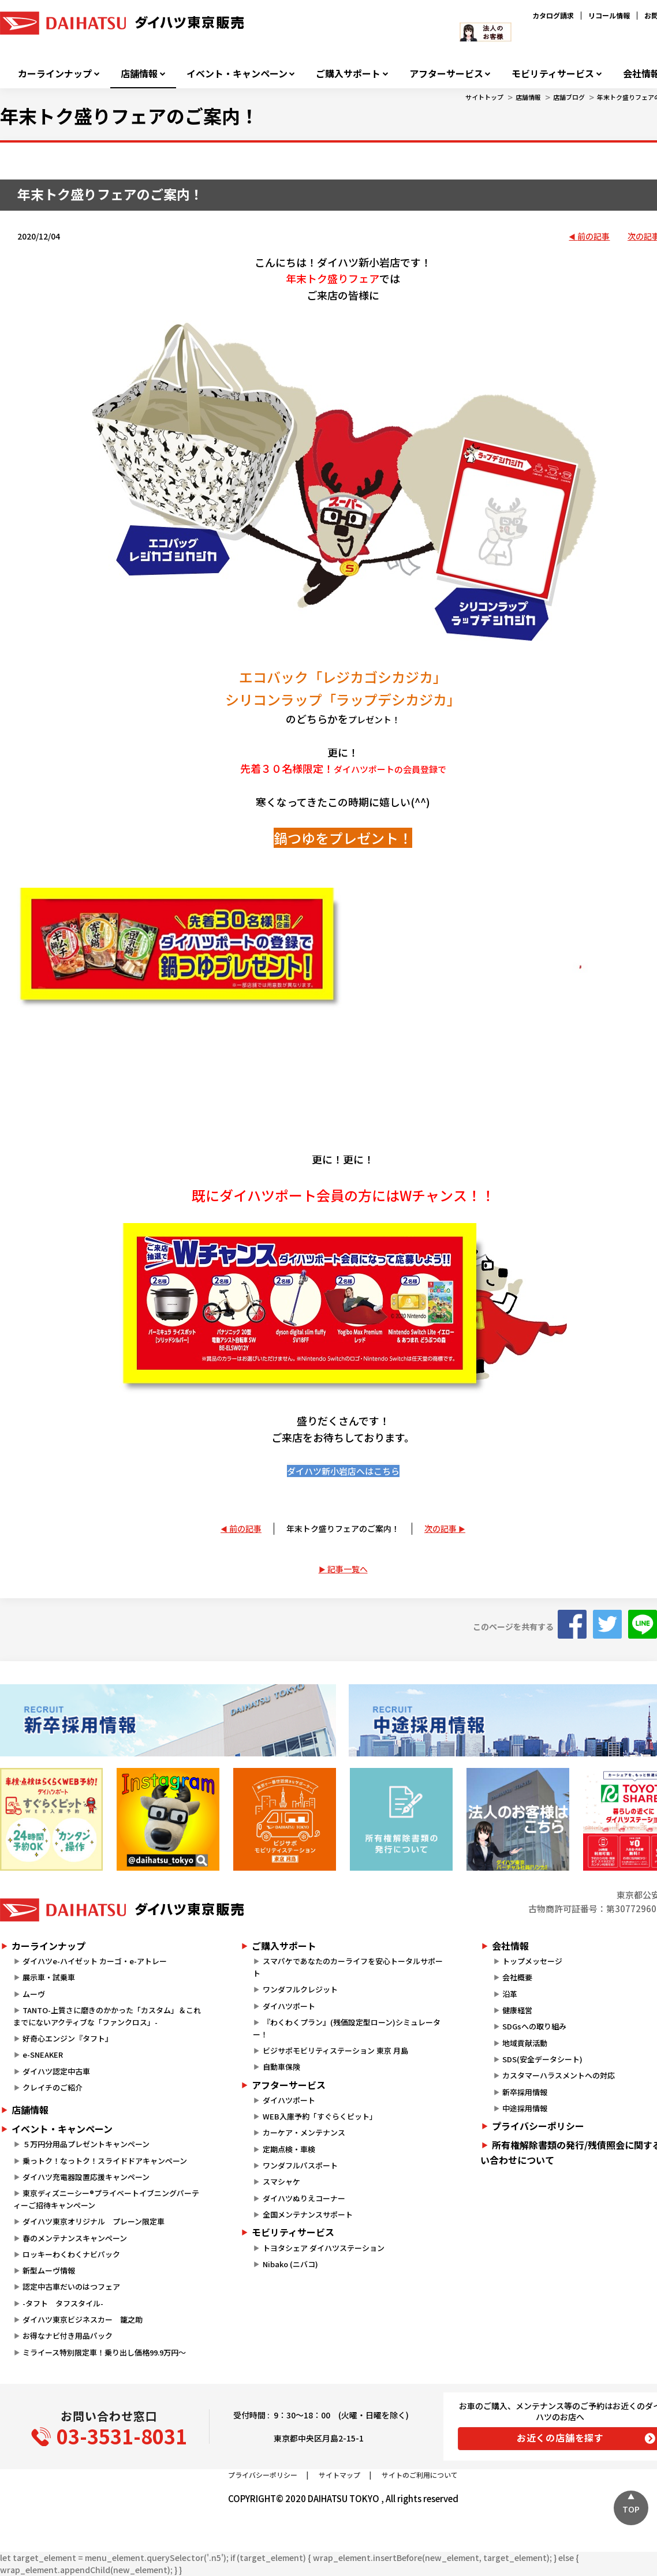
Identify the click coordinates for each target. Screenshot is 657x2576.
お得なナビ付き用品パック (71, 2335)
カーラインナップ (55, 74)
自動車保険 (281, 2066)
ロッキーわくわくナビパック (71, 2254)
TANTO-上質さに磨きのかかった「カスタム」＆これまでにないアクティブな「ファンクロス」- (107, 2016)
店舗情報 (139, 74)
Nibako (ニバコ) (290, 2264)
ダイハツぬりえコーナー (304, 2198)
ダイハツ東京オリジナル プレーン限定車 (94, 2221)
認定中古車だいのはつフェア (71, 2286)
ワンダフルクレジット (300, 1989)
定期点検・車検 (289, 2149)
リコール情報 (609, 15)
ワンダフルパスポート (300, 2165)
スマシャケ (281, 2181)
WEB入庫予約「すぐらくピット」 (320, 2116)
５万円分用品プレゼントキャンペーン (86, 2143)
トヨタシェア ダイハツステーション (324, 2247)
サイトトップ (484, 97)
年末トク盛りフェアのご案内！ (343, 1528)
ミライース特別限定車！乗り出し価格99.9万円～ (104, 2352)
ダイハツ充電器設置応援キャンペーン (86, 2176)
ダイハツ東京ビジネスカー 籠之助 (83, 2319)
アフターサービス (446, 74)
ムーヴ (34, 1993)
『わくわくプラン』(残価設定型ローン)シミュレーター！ (346, 2028)
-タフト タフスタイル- (63, 2303)
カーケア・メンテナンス (304, 2132)
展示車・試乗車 (49, 1977)
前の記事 (593, 236)
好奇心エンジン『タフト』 (68, 2038)
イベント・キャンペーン (237, 74)
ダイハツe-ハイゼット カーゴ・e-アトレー (95, 1961)
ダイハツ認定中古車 (56, 2071)
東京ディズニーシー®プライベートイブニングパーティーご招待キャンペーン (106, 2199)
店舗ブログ (569, 97)
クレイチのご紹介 (53, 2087)
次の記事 (440, 1528)
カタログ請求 (553, 15)
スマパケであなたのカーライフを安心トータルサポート (347, 1967)
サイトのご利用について (420, 2475)
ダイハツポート (289, 2006)
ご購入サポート (348, 74)
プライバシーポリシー (262, 2475)
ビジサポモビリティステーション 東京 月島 (335, 2050)
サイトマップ (339, 2475)
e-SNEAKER (43, 2054)
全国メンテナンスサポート (308, 2214)
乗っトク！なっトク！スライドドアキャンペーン (105, 2160)
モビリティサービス (553, 74)
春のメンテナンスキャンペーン (75, 2238)
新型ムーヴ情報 (49, 2270)
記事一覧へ (347, 1569)
